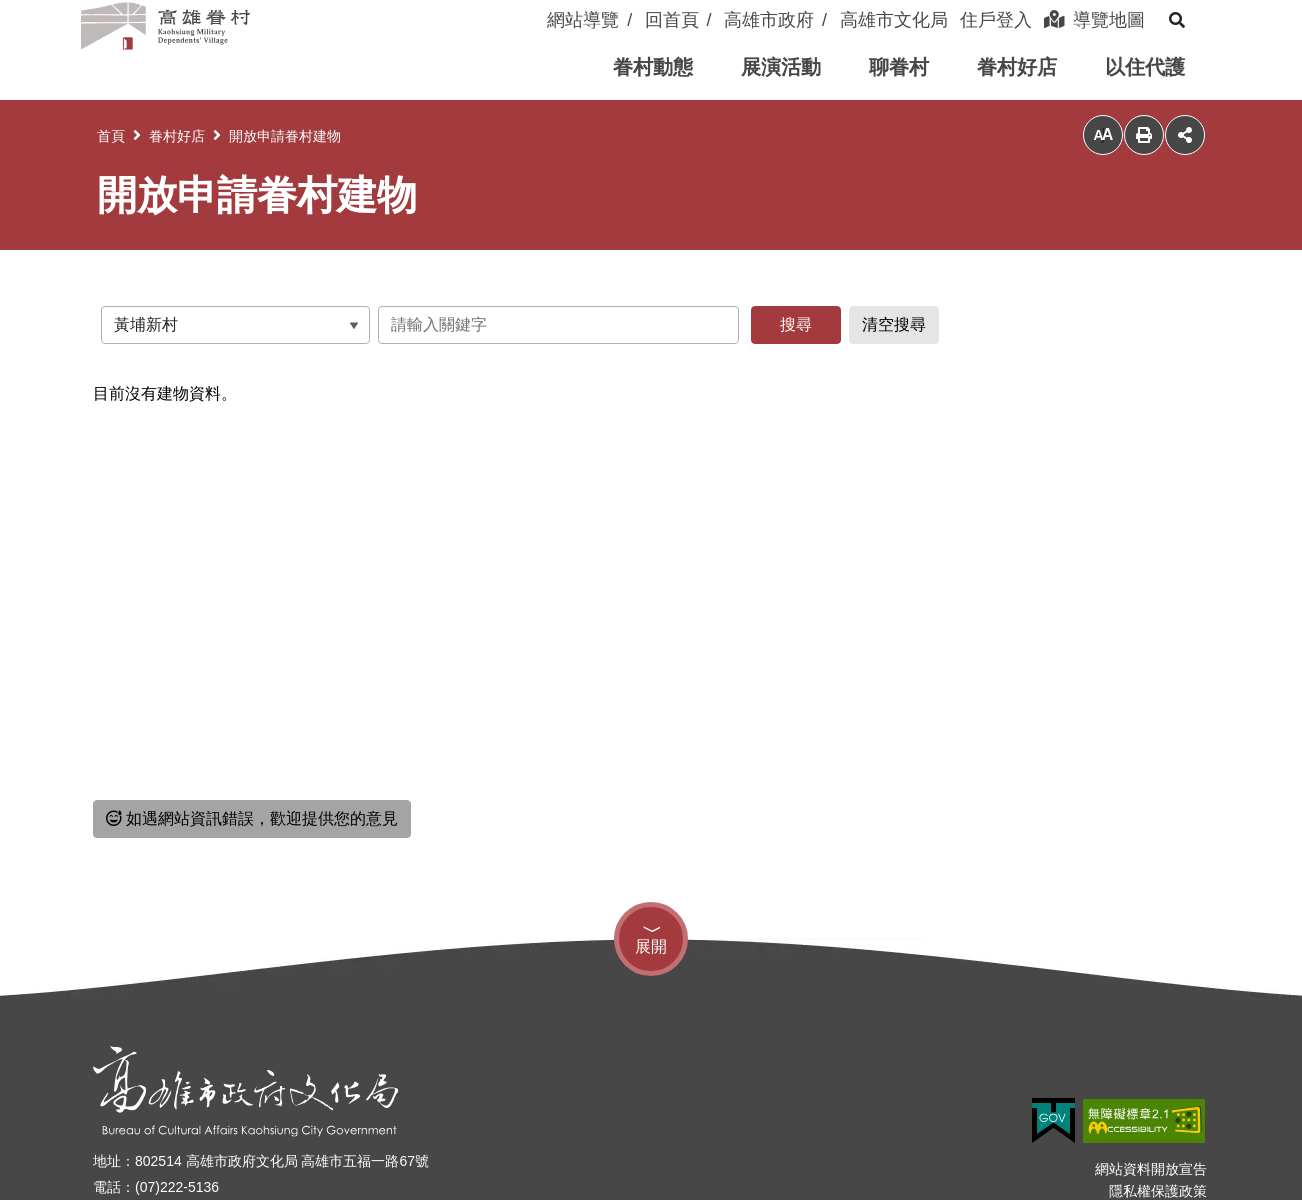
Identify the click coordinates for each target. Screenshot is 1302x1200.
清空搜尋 (894, 324)
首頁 (111, 136)
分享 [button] (1185, 135)
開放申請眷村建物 (285, 136)
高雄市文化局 (894, 20)
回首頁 (672, 20)
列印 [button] (1144, 135)
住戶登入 (996, 20)
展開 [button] (651, 946)
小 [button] (1103, 135)
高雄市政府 (769, 20)
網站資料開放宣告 (1151, 1169)
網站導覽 (583, 20)
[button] (653, 67)
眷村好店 (177, 136)
